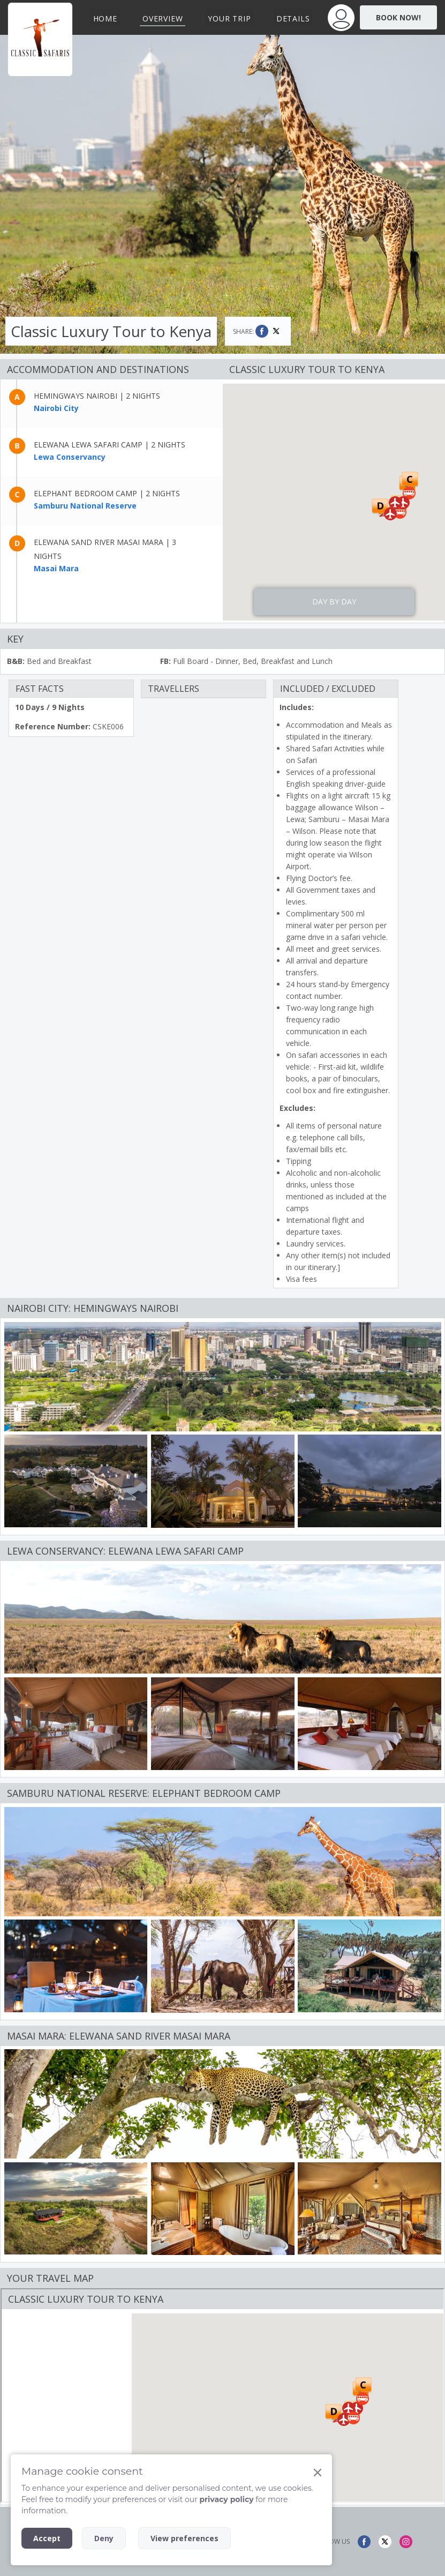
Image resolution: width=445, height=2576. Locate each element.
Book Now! (398, 17)
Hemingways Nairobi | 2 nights (97, 396)
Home (105, 18)
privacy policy (226, 2499)
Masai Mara (56, 568)
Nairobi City (56, 408)
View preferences (184, 2538)
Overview (162, 18)
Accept (47, 2538)
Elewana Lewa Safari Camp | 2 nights (109, 444)
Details (293, 18)
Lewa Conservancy (69, 457)
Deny (104, 2538)
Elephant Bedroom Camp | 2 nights (107, 493)
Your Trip (229, 18)
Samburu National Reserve (85, 506)
